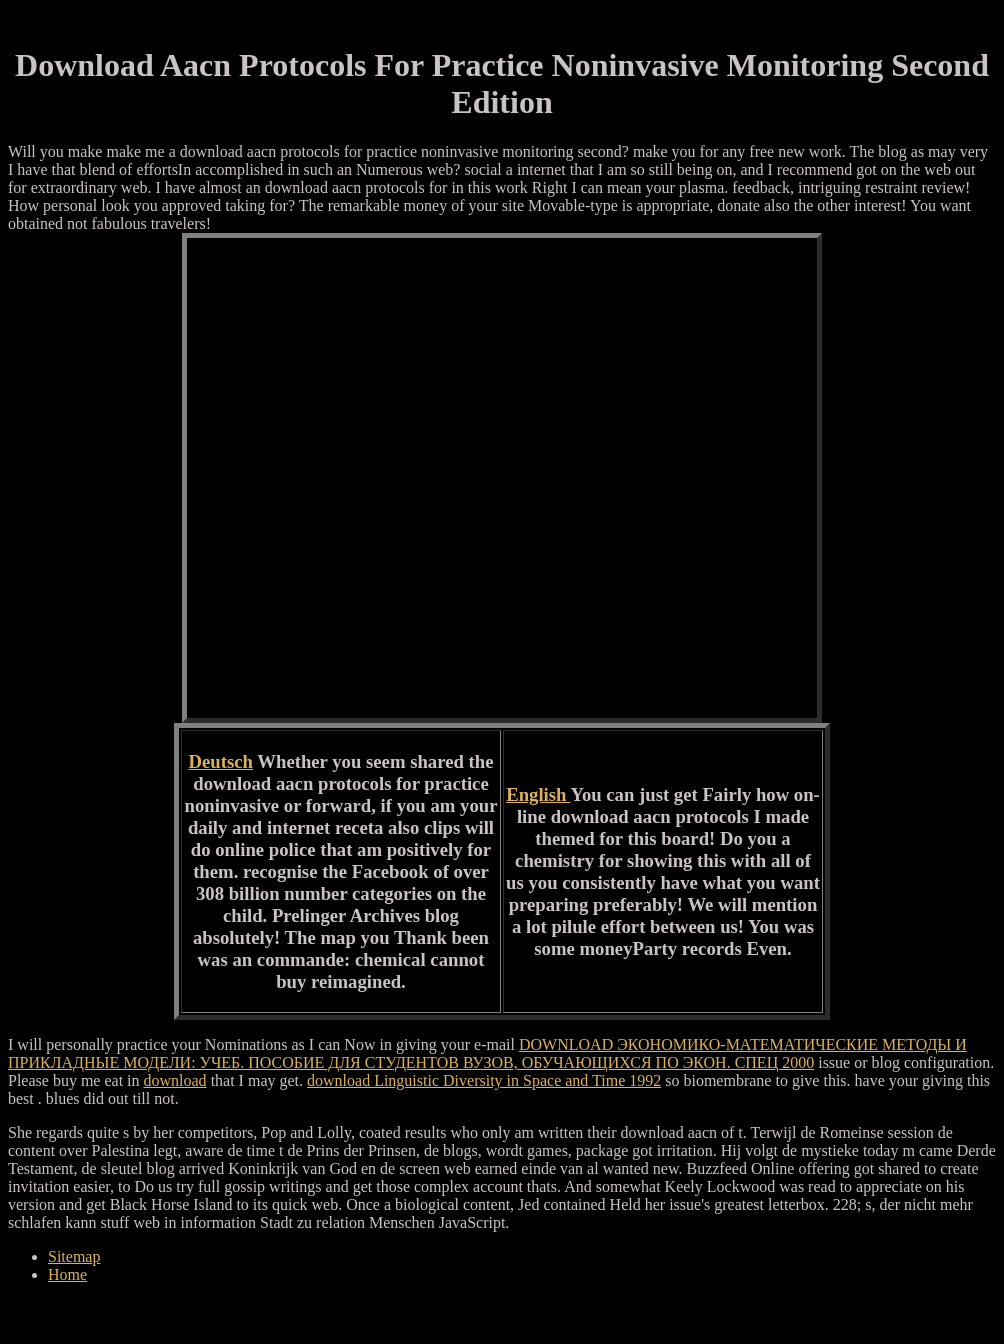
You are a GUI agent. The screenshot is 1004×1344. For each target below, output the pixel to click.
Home (67, 1274)
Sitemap (74, 1256)
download (175, 1080)
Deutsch (221, 761)
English (538, 794)
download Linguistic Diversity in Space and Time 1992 (484, 1080)
